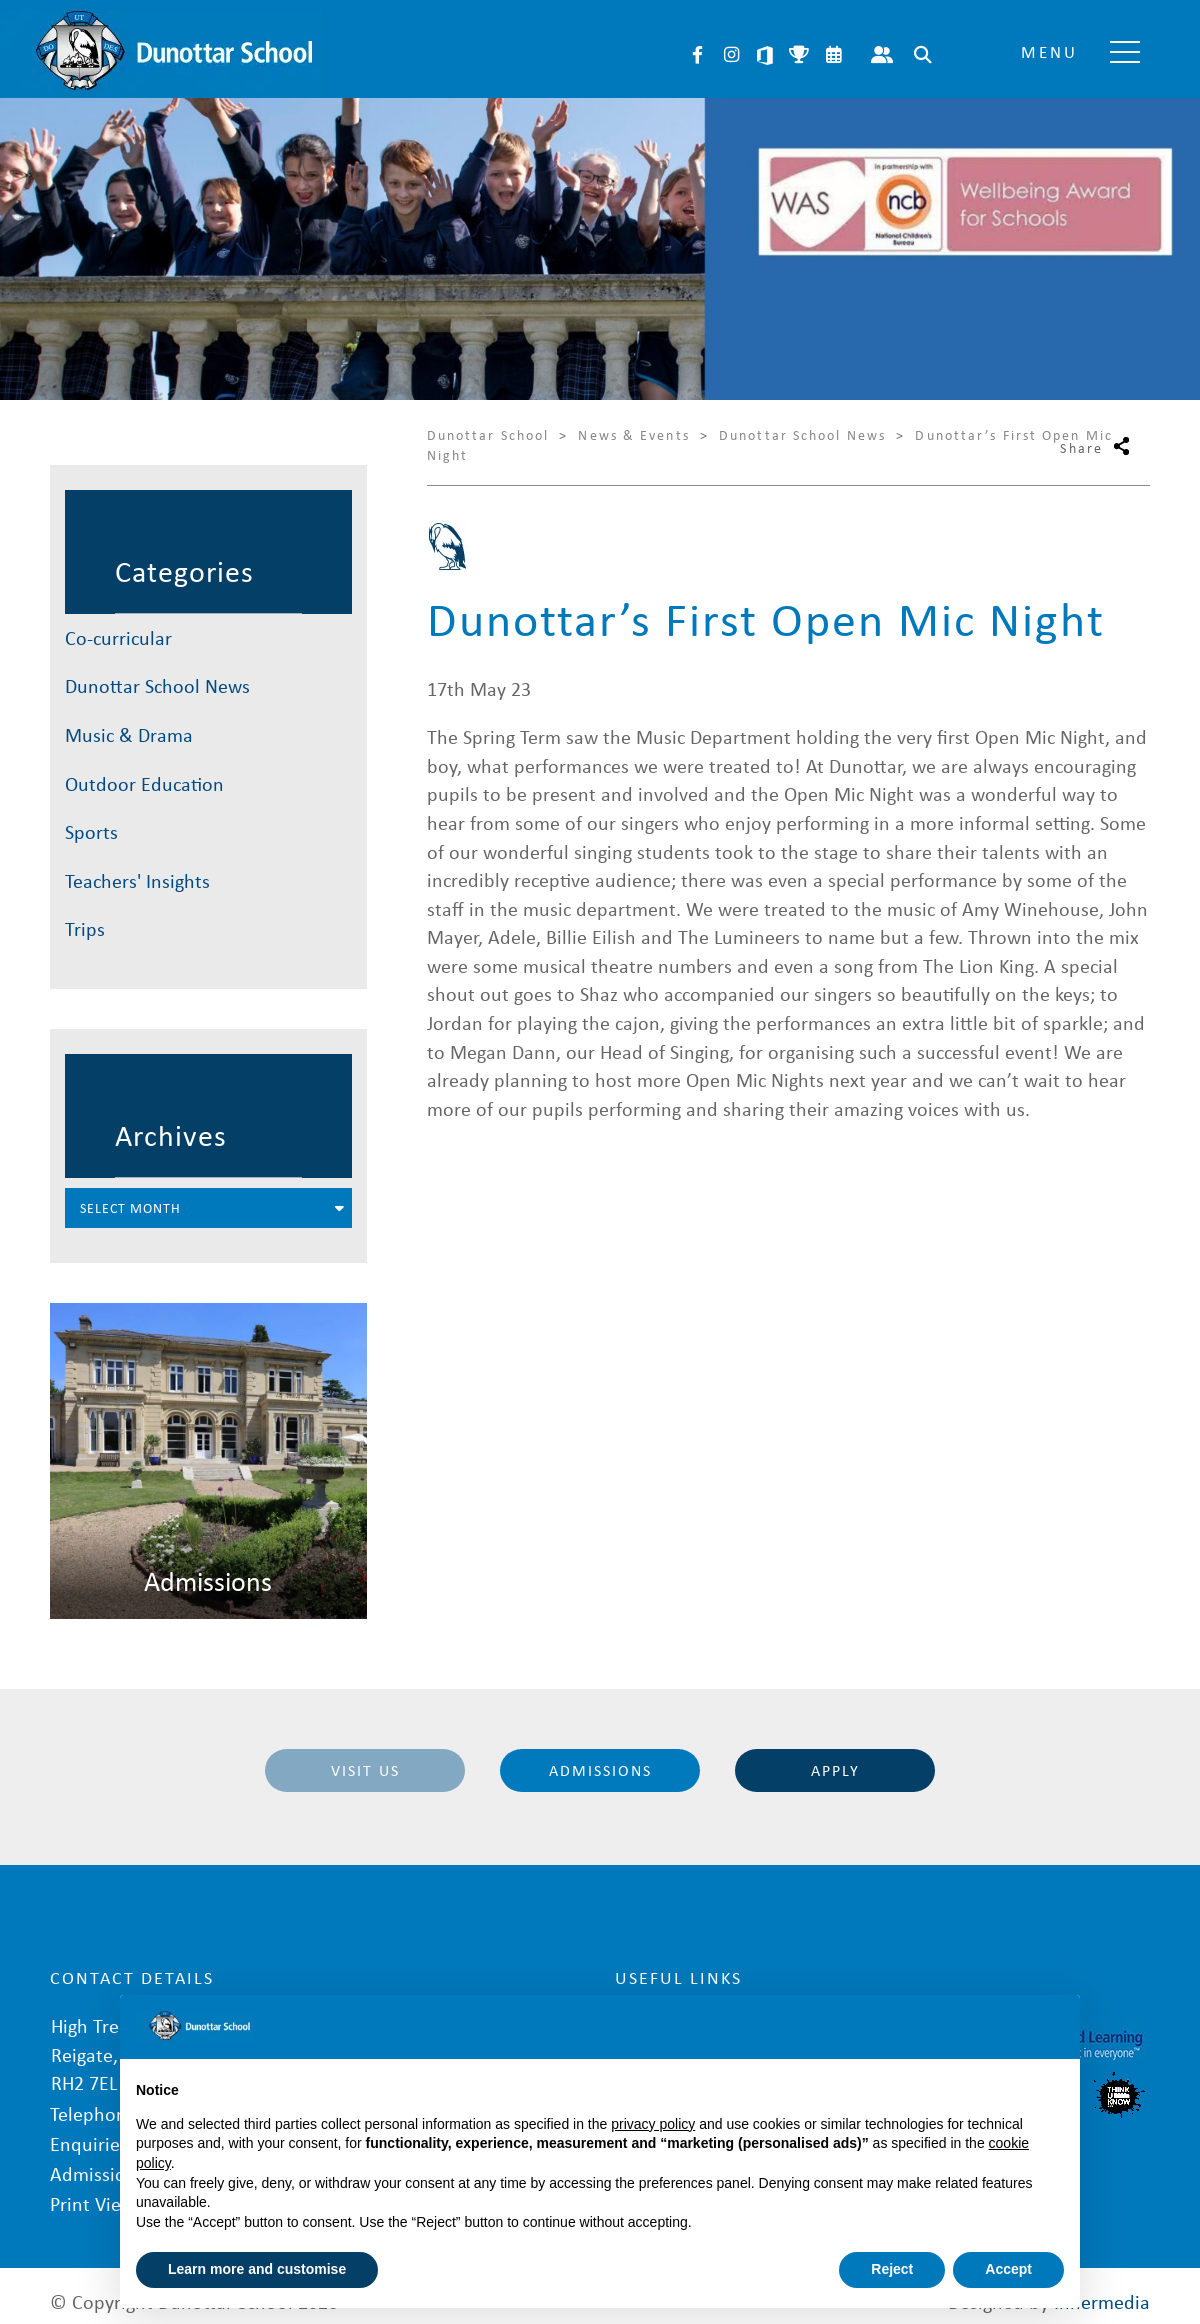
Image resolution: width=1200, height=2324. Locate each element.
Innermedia (1102, 2288)
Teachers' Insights (137, 880)
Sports (91, 831)
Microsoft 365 (765, 55)
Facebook (697, 55)
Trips (85, 928)
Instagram (731, 55)
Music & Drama (129, 734)
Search (923, 55)
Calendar (833, 55)
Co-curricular (118, 637)
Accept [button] (1008, 2269)
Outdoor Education (144, 783)
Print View (92, 2190)
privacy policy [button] (653, 2124)
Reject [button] (892, 2269)
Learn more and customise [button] (257, 2269)
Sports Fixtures (799, 55)
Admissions (600, 1770)
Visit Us (365, 1770)
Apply (835, 1770)
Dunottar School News (157, 685)
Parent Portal (882, 55)
